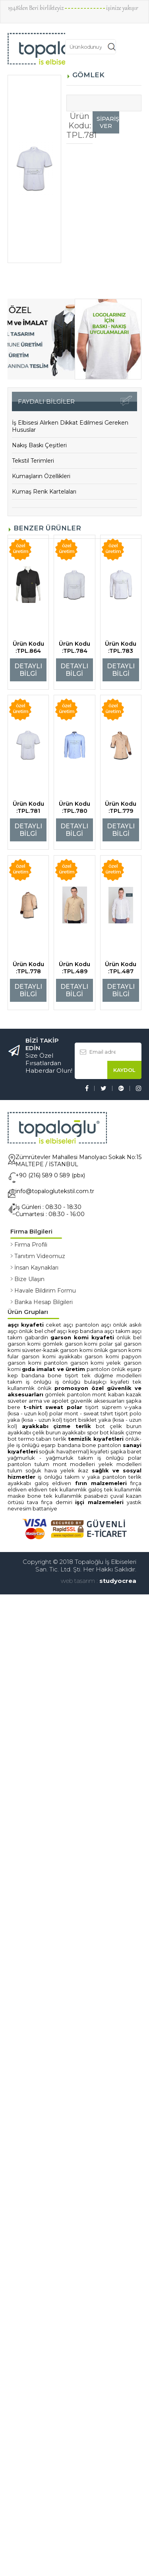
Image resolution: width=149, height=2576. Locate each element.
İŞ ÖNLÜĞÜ (68, 1382)
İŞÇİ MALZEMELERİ (99, 1502)
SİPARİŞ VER (108, 122)
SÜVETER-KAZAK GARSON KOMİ (58, 1350)
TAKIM (72, 1477)
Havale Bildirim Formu (45, 1290)
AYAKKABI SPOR (80, 1432)
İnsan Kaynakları (36, 1267)
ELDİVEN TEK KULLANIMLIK (58, 1489)
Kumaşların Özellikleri (41, 476)
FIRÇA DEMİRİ (56, 1502)
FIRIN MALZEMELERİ (101, 1483)
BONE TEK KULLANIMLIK (54, 1496)
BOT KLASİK (112, 1432)
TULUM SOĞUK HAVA (34, 1470)
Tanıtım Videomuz (39, 1256)
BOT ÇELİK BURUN (119, 1426)
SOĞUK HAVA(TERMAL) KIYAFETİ (74, 1451)
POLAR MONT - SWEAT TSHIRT (81, 1413)
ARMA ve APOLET (49, 1401)
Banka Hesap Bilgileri (43, 1302)
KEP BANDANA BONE (35, 1375)
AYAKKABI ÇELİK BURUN (34, 1432)
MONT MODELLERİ (74, 1464)
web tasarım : (79, 1580)
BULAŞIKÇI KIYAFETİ (106, 1382)
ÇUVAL (117, 1496)
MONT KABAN (108, 1394)
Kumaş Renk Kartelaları (44, 491)
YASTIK (134, 1502)
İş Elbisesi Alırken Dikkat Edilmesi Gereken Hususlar (70, 426)
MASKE (16, 1496)
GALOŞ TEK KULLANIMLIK (114, 1489)
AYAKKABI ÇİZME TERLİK (56, 1426)
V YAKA (92, 1477)
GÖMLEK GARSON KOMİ (70, 1343)
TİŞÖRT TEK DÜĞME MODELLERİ (103, 1375)
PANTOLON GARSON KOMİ (75, 1363)
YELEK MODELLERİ (120, 1464)
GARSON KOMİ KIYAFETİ (82, 1337)
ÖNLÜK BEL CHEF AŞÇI (43, 1331)
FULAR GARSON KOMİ (33, 1356)
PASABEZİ (96, 1496)
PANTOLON (98, 1369)
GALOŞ (41, 1483)
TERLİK (59, 1439)
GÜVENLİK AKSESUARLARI (97, 1401)
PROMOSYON (71, 1388)
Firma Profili (30, 1244)
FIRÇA (135, 1483)
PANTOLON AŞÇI (93, 1324)
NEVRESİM (19, 1508)
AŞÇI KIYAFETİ (26, 1324)
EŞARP (134, 1369)
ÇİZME (133, 1432)
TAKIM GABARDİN (29, 1337)
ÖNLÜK (118, 1369)
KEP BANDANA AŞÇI (91, 1331)
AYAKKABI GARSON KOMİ (90, 1356)
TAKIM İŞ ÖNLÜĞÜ (29, 1382)
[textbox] (86, 47)
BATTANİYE (45, 1508)
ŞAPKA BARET (126, 1451)
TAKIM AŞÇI (128, 1331)
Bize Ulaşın (29, 1279)
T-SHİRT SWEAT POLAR (53, 1407)
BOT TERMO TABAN (30, 1439)
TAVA (32, 1502)
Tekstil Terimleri (33, 460)
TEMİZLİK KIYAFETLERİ (96, 1439)
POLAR (134, 1458)
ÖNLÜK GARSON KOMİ (118, 1350)
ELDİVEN (61, 1483)
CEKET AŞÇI (60, 1324)
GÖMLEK (55, 1394)
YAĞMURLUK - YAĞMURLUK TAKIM (50, 1458)
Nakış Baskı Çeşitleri (39, 445)
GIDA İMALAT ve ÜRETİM (53, 1369)
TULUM (42, 1464)
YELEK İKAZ (74, 1470)
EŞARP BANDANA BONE (68, 1445)
